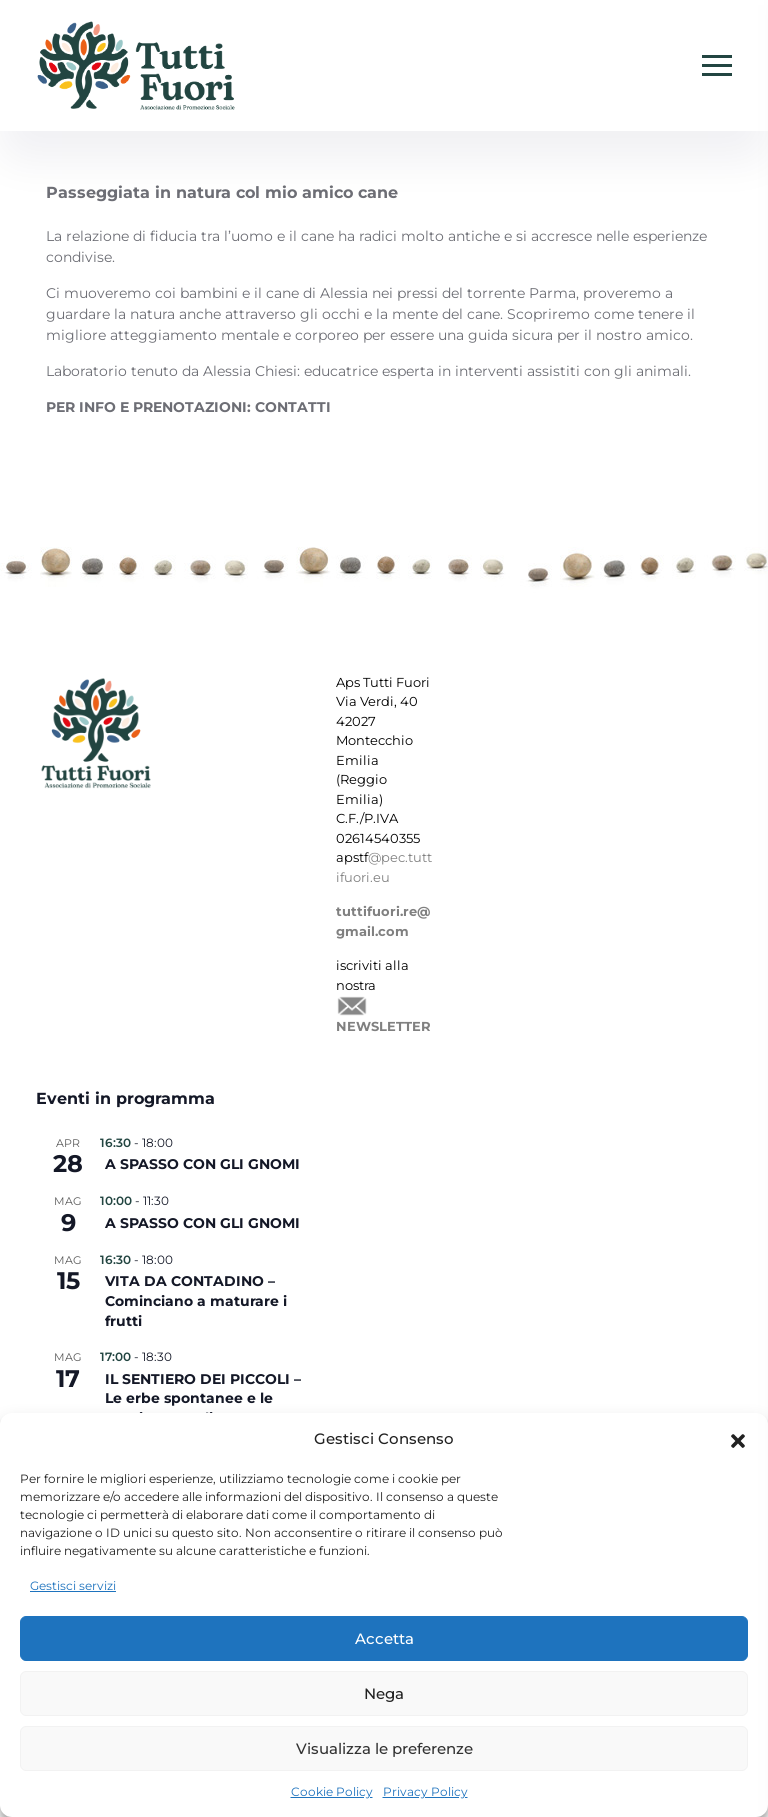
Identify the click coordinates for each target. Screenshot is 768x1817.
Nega (384, 1693)
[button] (738, 1439)
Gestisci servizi (73, 1585)
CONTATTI (293, 407)
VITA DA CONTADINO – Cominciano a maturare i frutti (196, 1300)
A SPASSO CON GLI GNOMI (202, 1164)
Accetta (384, 1638)
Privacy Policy (425, 1791)
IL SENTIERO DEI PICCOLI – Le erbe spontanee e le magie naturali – (203, 1398)
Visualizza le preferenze (384, 1748)
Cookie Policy (332, 1791)
